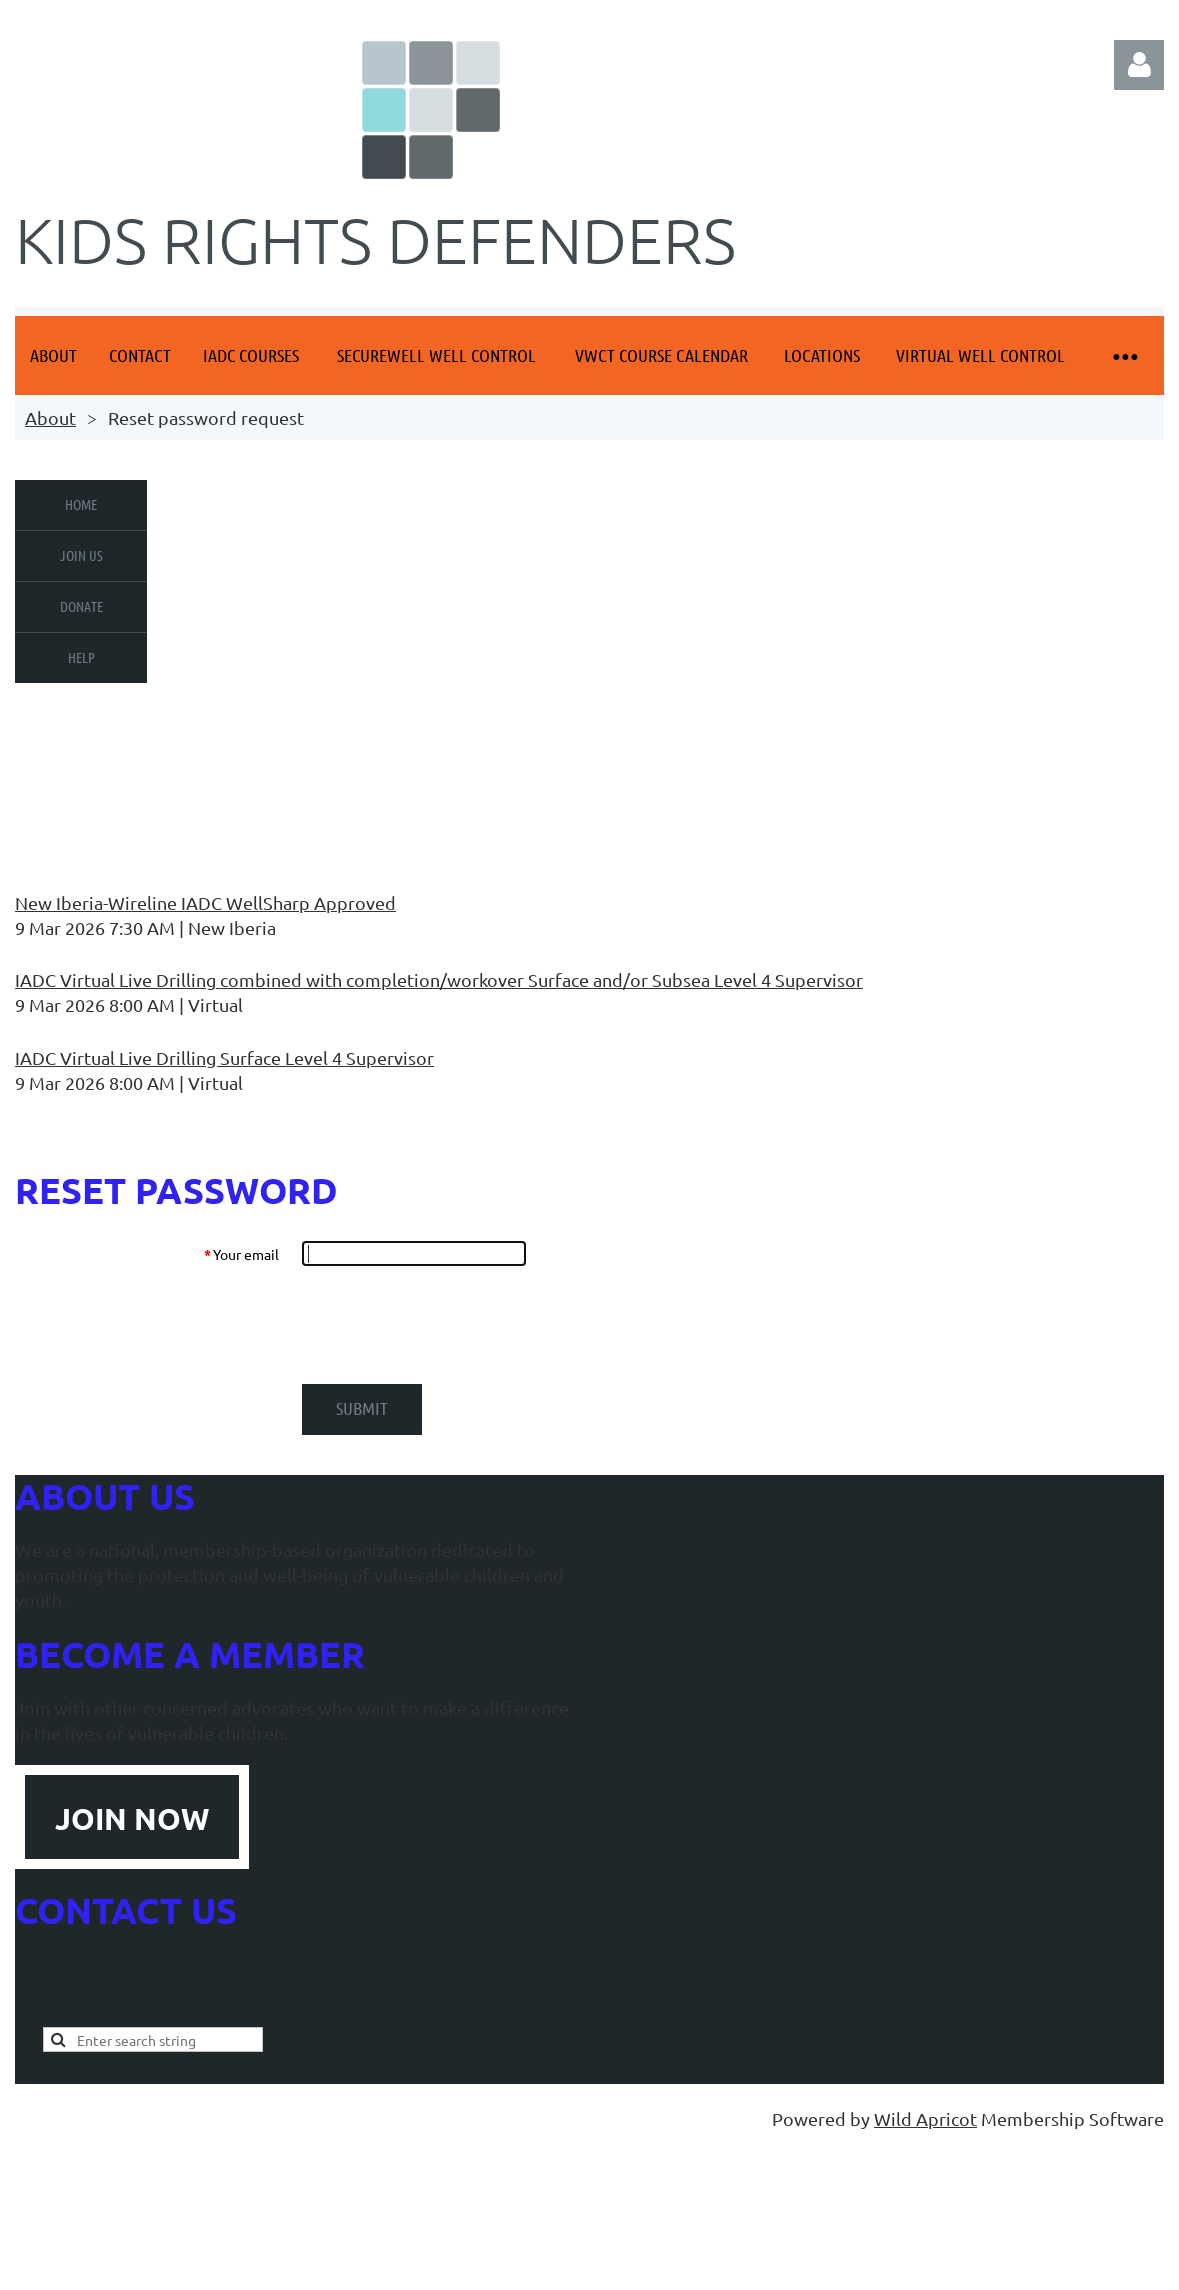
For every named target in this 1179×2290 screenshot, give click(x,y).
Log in (1139, 65)
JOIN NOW (132, 1818)
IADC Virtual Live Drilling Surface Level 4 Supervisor (224, 1057)
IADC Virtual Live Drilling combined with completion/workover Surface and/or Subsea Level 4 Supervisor (439, 979)
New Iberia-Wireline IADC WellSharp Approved (205, 902)
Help (81, 657)
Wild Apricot (925, 2118)
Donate (81, 606)
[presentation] (454, 1325)
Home (81, 504)
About (50, 417)
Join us (81, 555)
